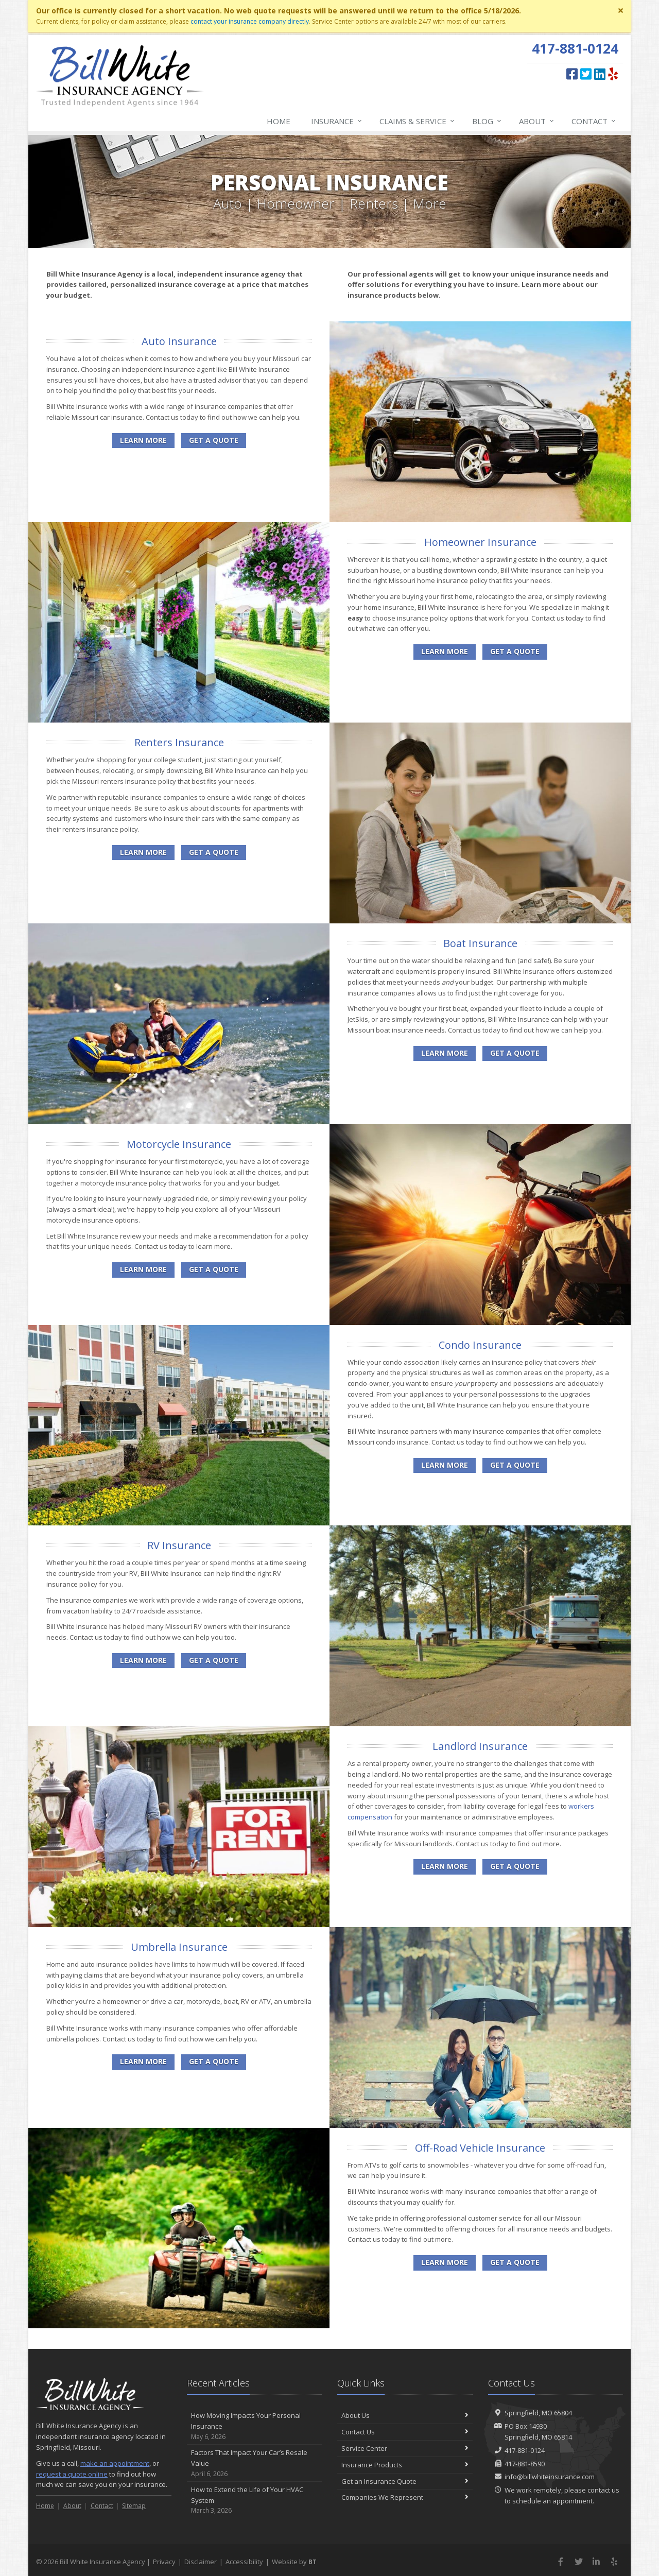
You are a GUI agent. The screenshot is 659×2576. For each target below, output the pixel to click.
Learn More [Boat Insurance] (444, 1053)
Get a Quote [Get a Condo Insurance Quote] (515, 1465)
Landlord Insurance (480, 1746)
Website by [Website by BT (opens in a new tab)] (294, 2561)
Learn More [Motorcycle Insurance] (143, 1269)
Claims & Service (417, 121)
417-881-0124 (525, 2450)
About (537, 121)
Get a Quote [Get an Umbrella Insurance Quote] (213, 2061)
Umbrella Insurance (179, 1947)
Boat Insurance (480, 943)
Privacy (164, 2561)
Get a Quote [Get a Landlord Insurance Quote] (515, 1866)
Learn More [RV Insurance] (143, 1660)
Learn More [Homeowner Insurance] (444, 651)
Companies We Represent (405, 2497)
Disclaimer (200, 2561)
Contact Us (405, 2431)
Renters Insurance (179, 742)
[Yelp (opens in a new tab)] (613, 73)
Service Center (405, 2448)
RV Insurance (179, 1545)
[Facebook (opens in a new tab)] (572, 73)
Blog (487, 121)
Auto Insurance (179, 341)
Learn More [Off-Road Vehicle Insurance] (444, 2262)
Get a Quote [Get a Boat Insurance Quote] (515, 1053)
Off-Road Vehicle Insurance (480, 2148)
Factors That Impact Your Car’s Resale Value (254, 2463)
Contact (594, 121)
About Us (405, 2415)
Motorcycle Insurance (179, 1144)
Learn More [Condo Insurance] (444, 1465)
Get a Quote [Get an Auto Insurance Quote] (213, 440)
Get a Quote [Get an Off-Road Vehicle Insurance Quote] (515, 2262)
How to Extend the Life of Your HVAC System (254, 2500)
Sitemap (134, 2505)
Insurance (337, 121)
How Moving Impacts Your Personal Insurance (254, 2426)
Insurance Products (405, 2464)
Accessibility (244, 2561)
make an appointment (114, 2463)
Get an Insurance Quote (405, 2481)
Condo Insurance (480, 1345)
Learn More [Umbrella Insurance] (143, 2061)
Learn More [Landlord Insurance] (444, 1866)
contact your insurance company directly (249, 21)
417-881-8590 (525, 2463)
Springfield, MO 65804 (538, 2412)
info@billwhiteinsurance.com (550, 2476)
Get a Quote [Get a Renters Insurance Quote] (213, 852)
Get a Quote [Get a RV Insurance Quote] (213, 1660)
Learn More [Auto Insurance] (143, 440)
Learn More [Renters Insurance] (143, 852)
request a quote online (72, 2474)
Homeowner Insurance (480, 542)
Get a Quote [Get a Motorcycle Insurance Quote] (213, 1269)
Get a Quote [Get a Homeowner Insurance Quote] (515, 651)
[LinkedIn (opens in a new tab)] (599, 73)
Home (278, 121)
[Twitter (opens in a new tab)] (586, 73)
